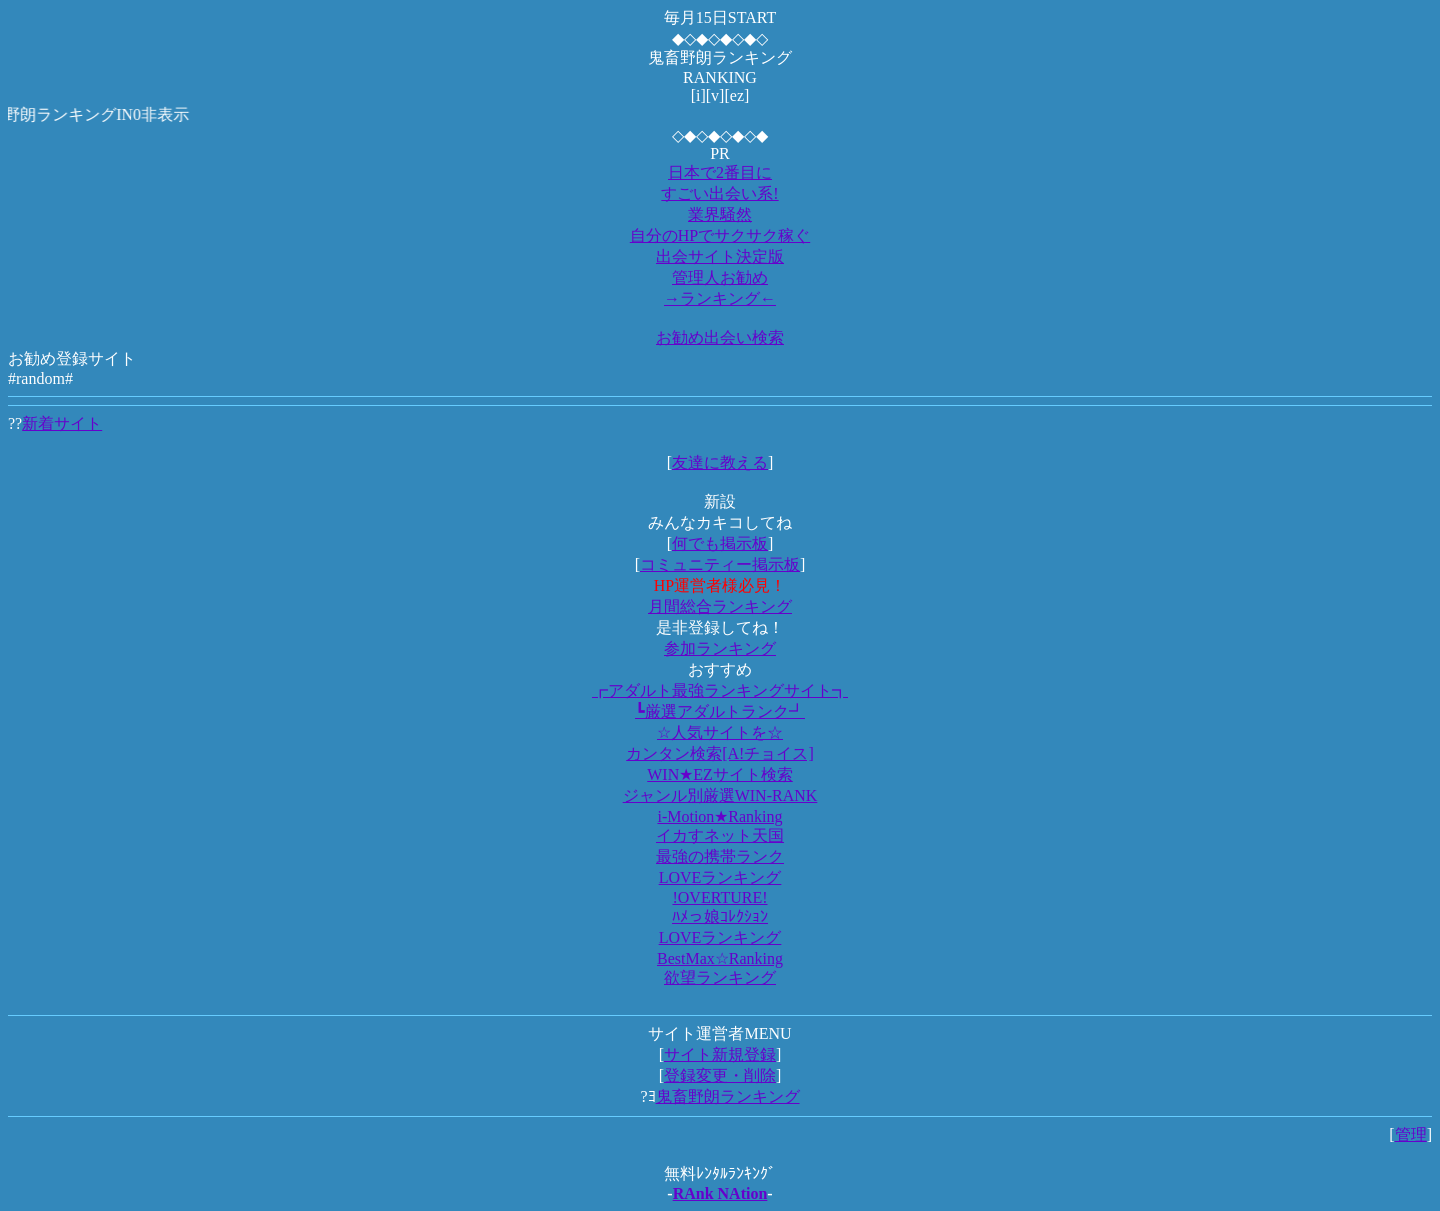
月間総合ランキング (720, 606)
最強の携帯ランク (720, 856)
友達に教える (720, 462)
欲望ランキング (720, 977)
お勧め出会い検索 (720, 337)
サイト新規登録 (720, 1054)
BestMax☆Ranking (720, 958)
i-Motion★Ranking (719, 816)
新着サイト (62, 423)
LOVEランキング (720, 877)
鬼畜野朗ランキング (728, 1096)
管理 (1411, 1134)
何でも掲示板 (720, 543)
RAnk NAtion (720, 1193)
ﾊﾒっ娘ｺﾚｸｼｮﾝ (720, 916)
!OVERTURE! (719, 897)
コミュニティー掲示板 (720, 564)
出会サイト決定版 (720, 256)
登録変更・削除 (720, 1075)
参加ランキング (720, 648)
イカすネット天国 (720, 835)
